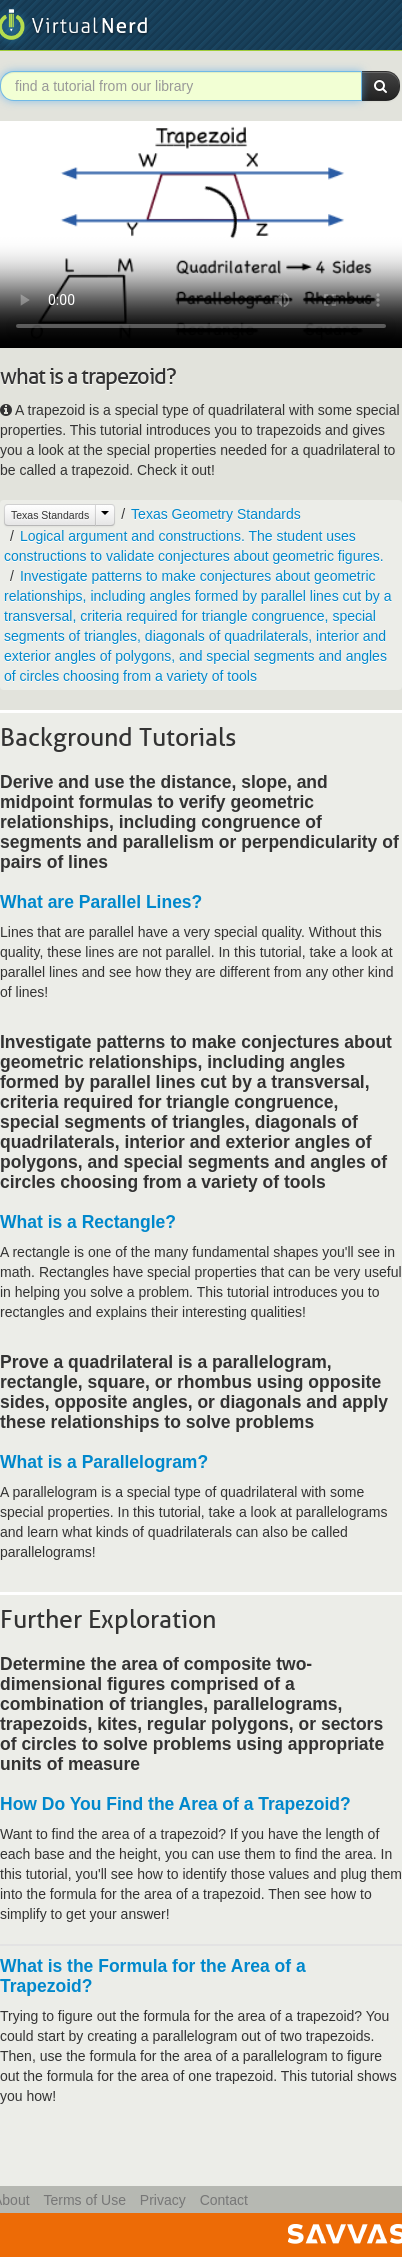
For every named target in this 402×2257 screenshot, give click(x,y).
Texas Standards (50, 515)
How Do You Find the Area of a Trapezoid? (175, 1804)
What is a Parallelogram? (104, 1462)
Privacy (163, 2200)
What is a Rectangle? (88, 1222)
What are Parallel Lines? (101, 902)
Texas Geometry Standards (216, 514)
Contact (224, 2200)
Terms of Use (84, 2200)
